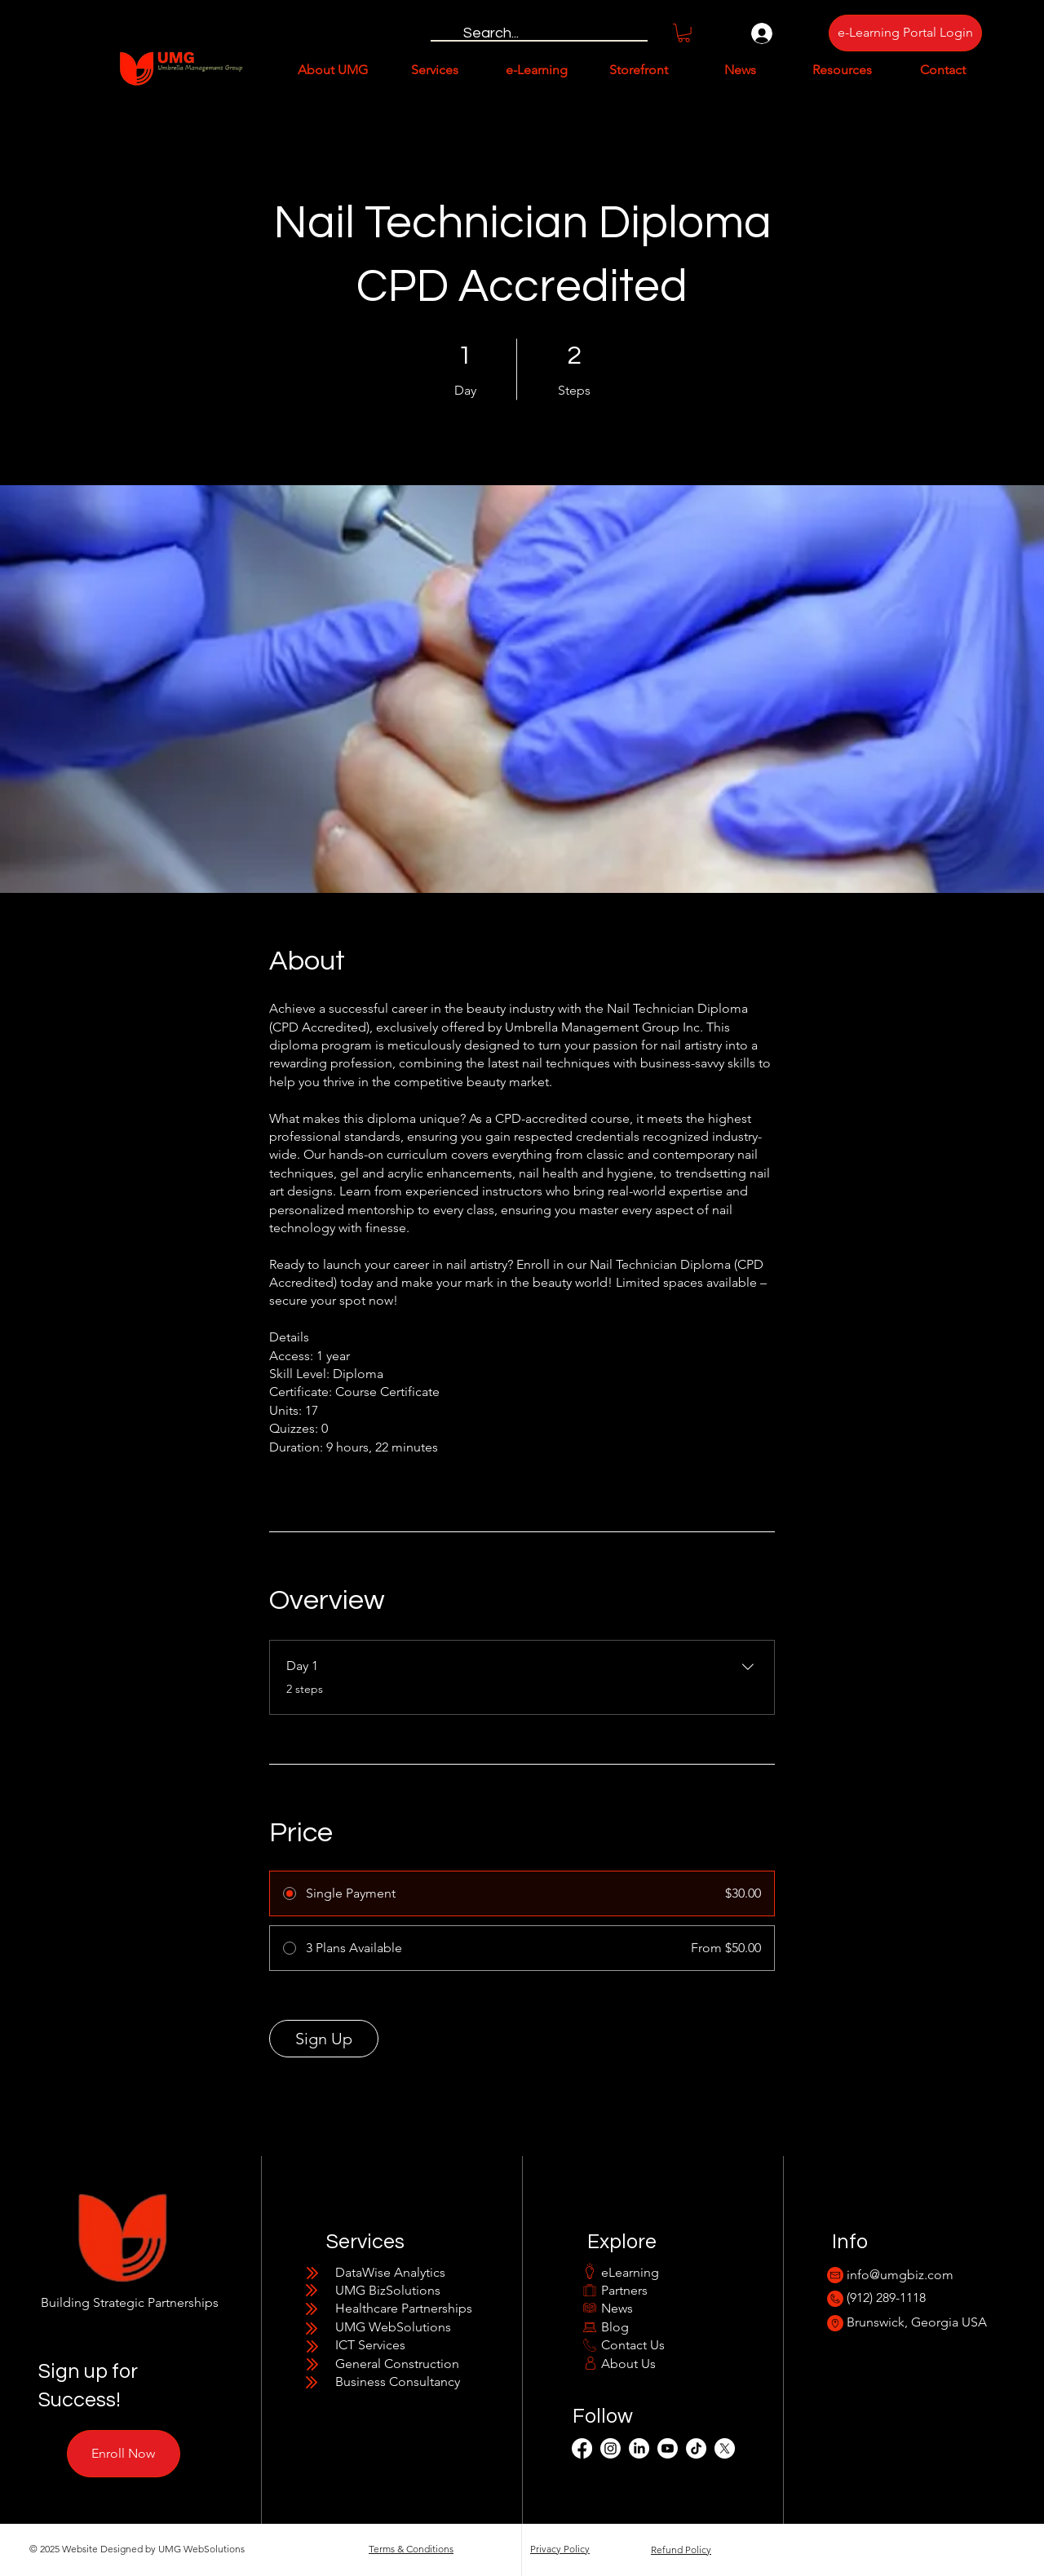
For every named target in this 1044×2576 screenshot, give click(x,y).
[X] (724, 2448)
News (617, 2308)
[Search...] (538, 33)
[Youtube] (667, 2448)
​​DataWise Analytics (390, 2272)
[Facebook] (582, 2448)
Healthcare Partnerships (403, 2308)
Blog (615, 2327)
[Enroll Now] (123, 2453)
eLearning (630, 2272)
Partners (624, 2290)
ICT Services (370, 2345)
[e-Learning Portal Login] (905, 33)
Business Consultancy (397, 2381)
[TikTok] (696, 2448)
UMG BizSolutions (387, 2290)
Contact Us (633, 2345)
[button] (684, 33)
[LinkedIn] (639, 2448)
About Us (628, 2363)
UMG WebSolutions (393, 2327)
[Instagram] (610, 2448)
